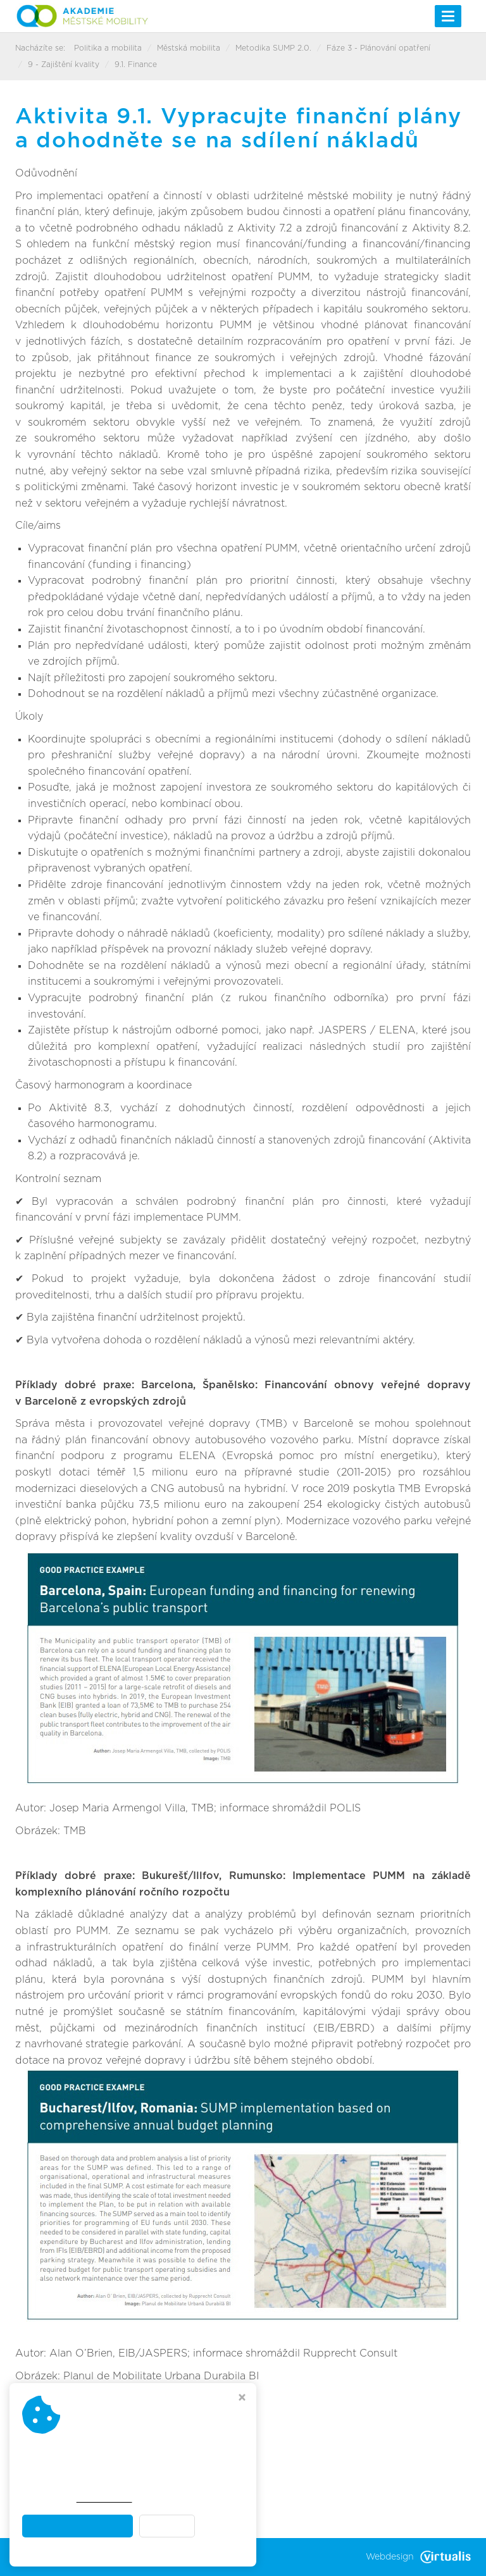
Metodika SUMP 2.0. (273, 48)
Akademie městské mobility (157, 2557)
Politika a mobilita (108, 48)
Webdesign (418, 2557)
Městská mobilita (188, 48)
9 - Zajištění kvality (63, 64)
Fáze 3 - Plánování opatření (378, 48)
